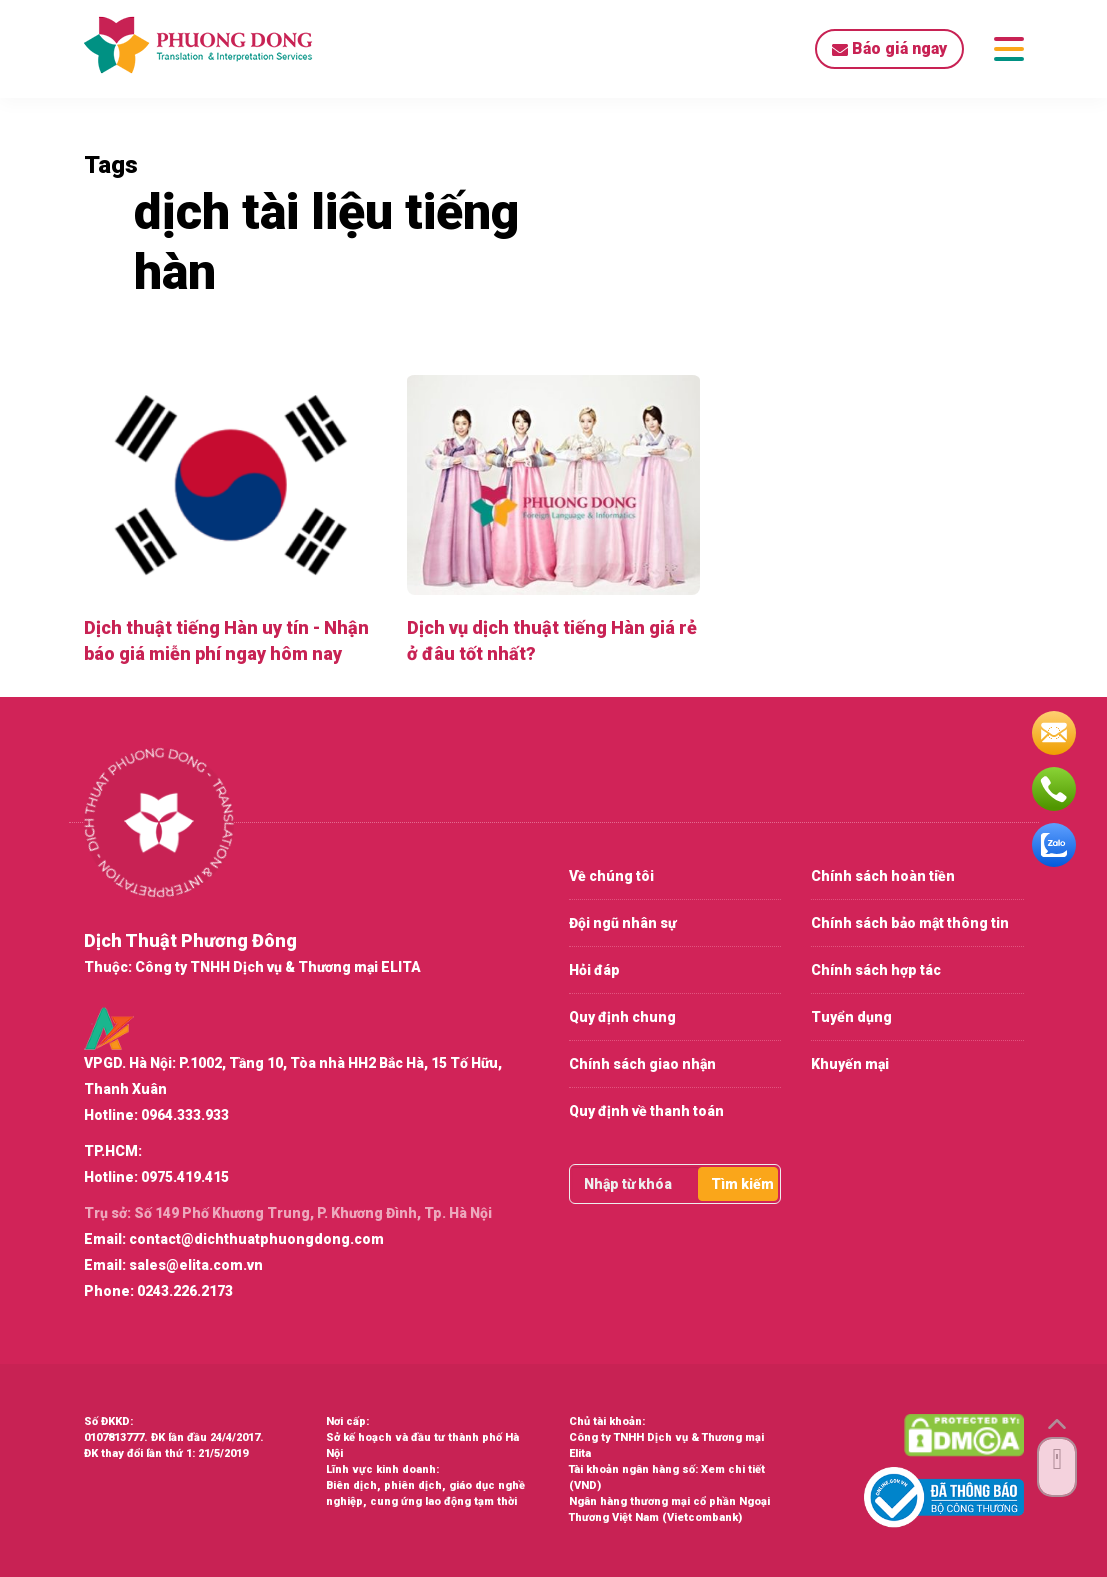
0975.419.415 (185, 1177)
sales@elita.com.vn (196, 1265)
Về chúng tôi (611, 876)
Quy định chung (622, 1017)
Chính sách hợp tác (876, 970)
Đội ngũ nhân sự (622, 923)
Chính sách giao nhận (642, 1064)
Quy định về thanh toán (646, 1111)
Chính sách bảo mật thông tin (910, 923)
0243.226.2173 (185, 1291)
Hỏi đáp (594, 970)
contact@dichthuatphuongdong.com (256, 1239)
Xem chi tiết (733, 1469)
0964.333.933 (185, 1115)
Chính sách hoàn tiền (883, 876)
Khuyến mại (850, 1064)
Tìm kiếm (742, 1184)
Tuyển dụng (851, 1017)
